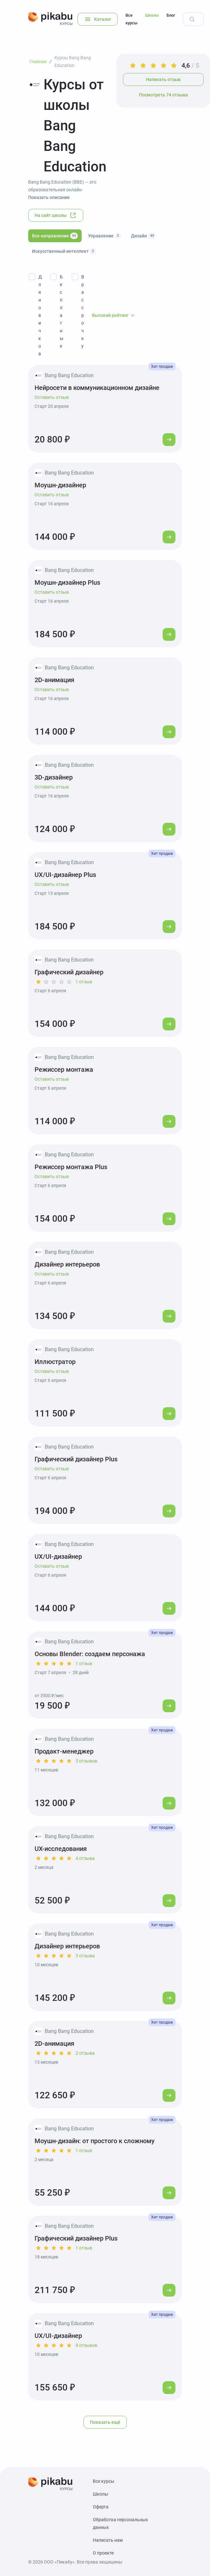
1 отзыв (84, 981)
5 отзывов (86, 1760)
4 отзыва (85, 1858)
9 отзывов (86, 2345)
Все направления (55, 236)
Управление (104, 236)
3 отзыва (85, 1955)
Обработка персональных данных (120, 2523)
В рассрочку (82, 311)
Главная (38, 61)
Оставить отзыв (52, 397)
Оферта (101, 2506)
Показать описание (49, 197)
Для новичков (40, 315)
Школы (152, 15)
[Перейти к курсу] (169, 439)
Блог (170, 15)
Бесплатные (61, 311)
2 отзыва (85, 2053)
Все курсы (131, 19)
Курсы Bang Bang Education (72, 61)
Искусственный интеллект (64, 251)
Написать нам (108, 2540)
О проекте (103, 2552)
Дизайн (143, 236)
